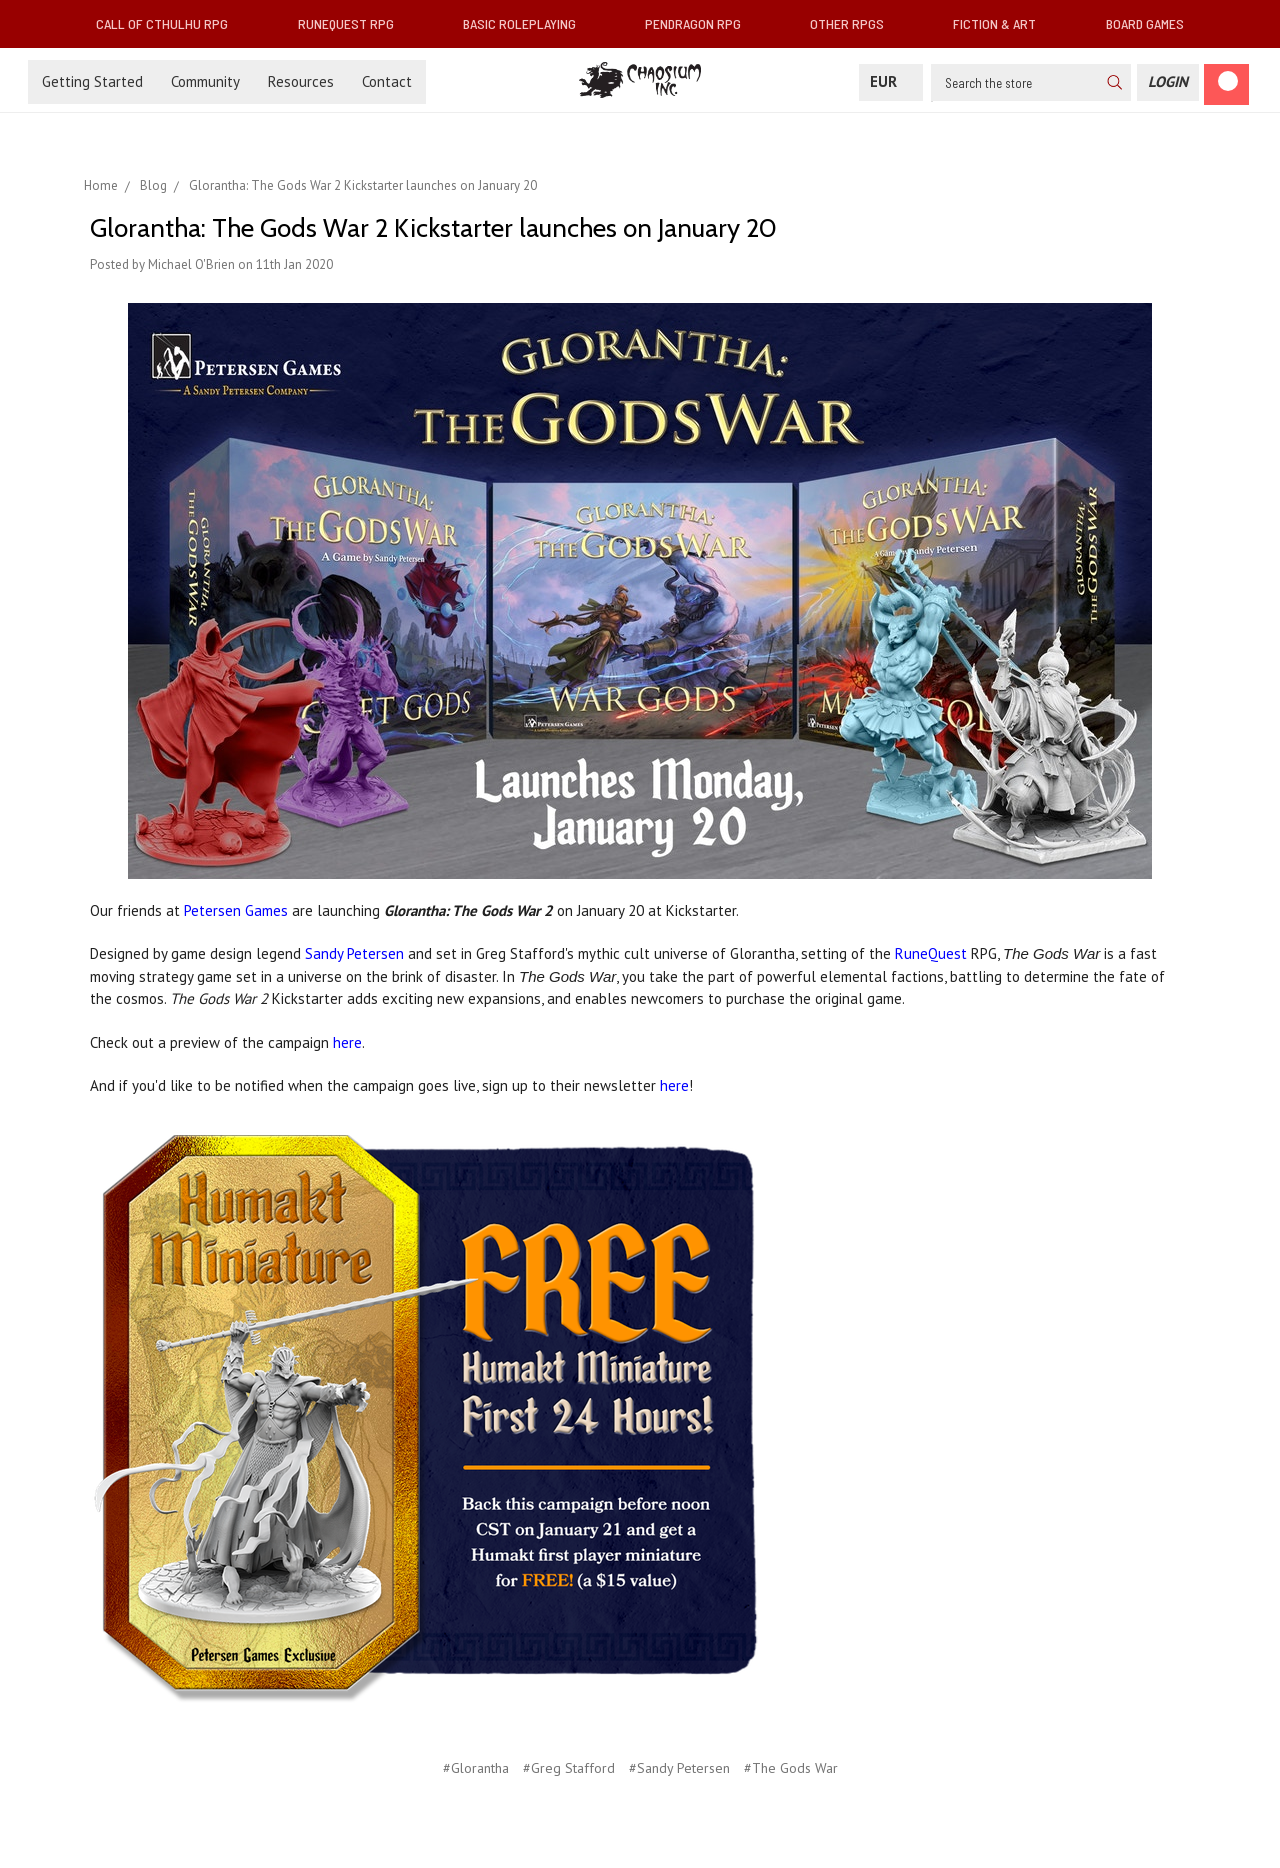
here (347, 1042)
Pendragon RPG (701, 23)
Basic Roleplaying (527, 23)
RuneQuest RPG (354, 23)
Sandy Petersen (354, 953)
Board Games (1145, 23)
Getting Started (92, 81)
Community (205, 81)
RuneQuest (931, 953)
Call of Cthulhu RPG (170, 23)
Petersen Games (236, 910)
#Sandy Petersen (679, 1768)
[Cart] (1226, 84)
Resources (301, 81)
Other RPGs (855, 23)
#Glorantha (476, 1768)
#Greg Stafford (569, 1768)
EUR (891, 81)
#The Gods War (791, 1768)
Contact (387, 81)
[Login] (1168, 82)
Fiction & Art (1002, 23)
